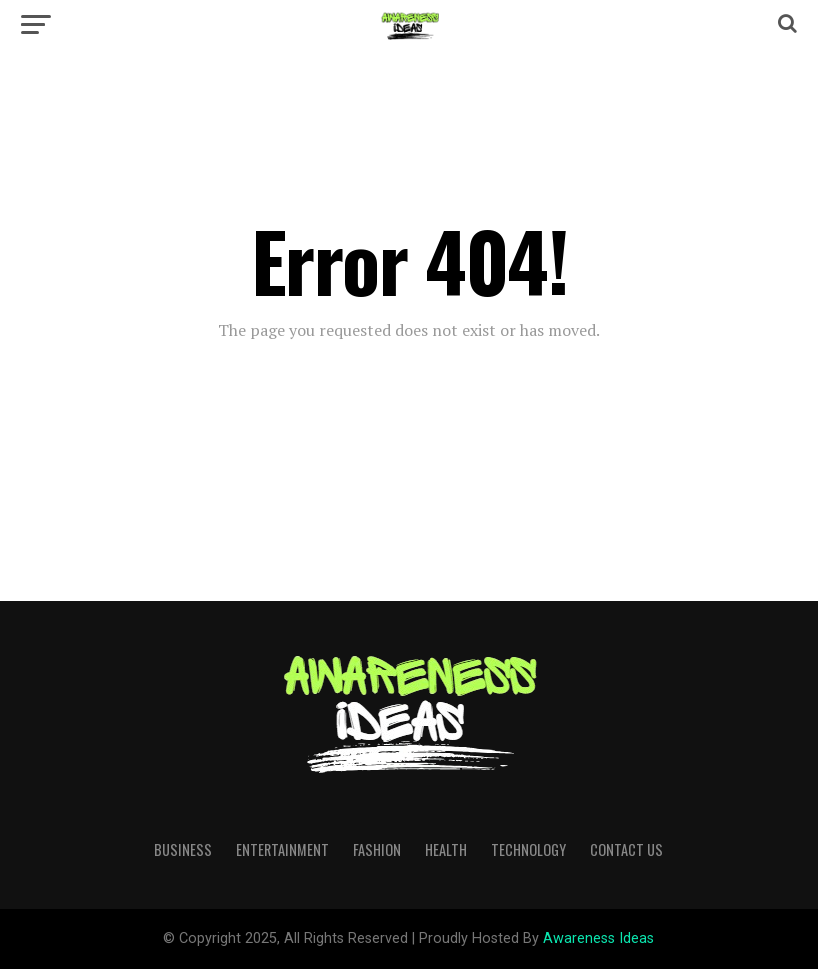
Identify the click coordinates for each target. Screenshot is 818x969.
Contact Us (626, 849)
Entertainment (282, 849)
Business (183, 849)
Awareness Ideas (598, 938)
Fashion (377, 849)
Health (446, 849)
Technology (528, 849)
